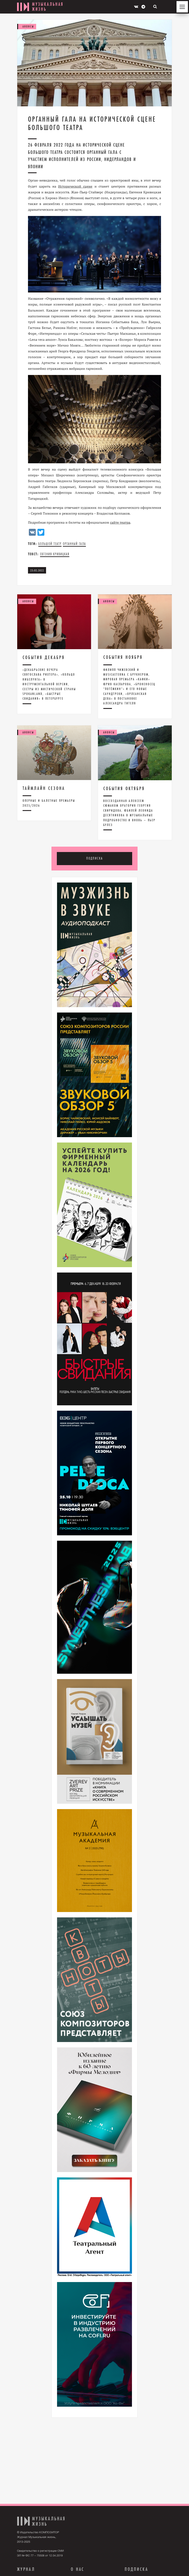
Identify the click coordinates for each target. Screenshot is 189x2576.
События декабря (44, 657)
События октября (124, 788)
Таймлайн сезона (44, 788)
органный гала (74, 544)
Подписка (94, 858)
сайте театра (120, 522)
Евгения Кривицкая (54, 554)
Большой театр (50, 544)
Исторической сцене (75, 186)
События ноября (123, 657)
